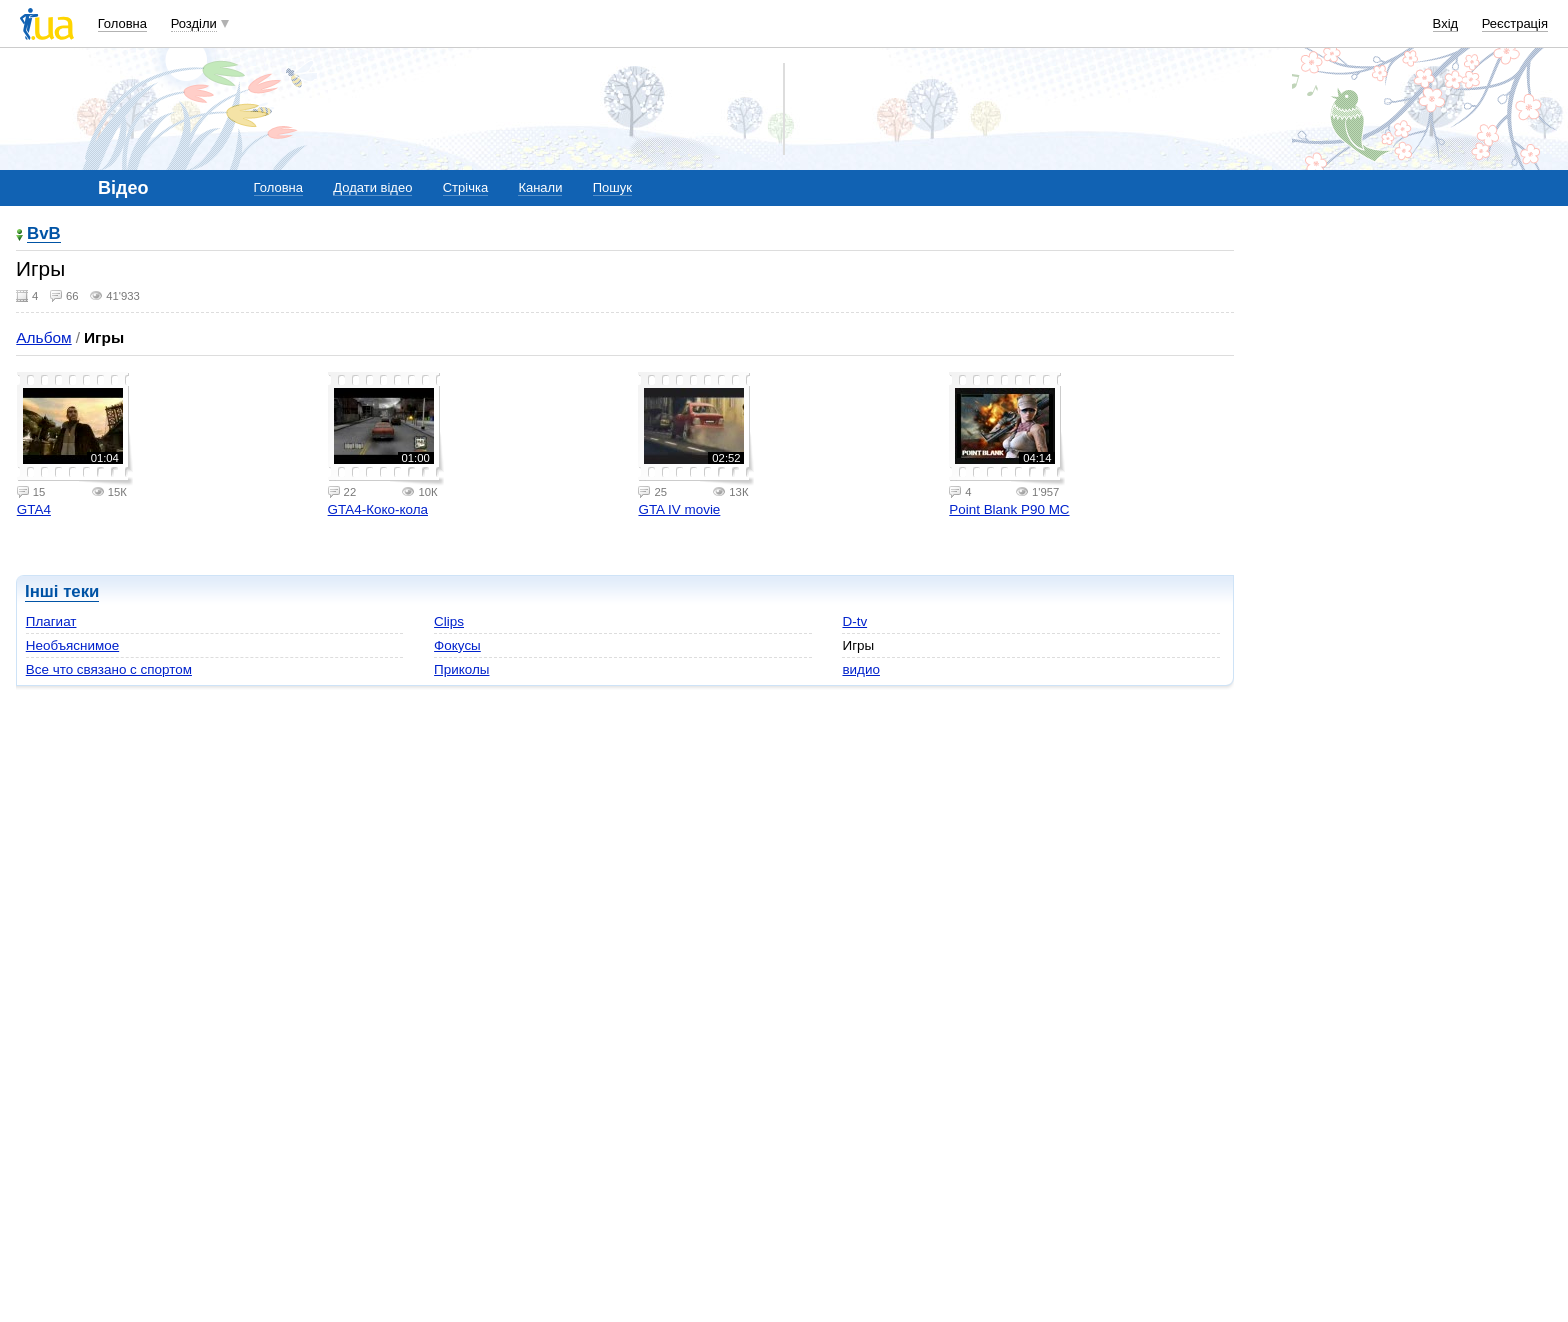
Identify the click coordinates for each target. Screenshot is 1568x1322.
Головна (122, 23)
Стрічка (465, 187)
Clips (449, 621)
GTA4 (34, 509)
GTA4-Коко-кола (378, 509)
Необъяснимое (72, 645)
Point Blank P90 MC (1009, 509)
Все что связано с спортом (109, 669)
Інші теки (62, 591)
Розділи (194, 23)
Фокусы (457, 645)
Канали (540, 187)
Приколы (461, 669)
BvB (44, 234)
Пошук (612, 187)
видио (860, 669)
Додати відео (372, 187)
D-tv (854, 621)
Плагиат (51, 621)
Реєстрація (1515, 23)
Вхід (1446, 23)
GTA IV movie (679, 509)
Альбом (43, 337)
